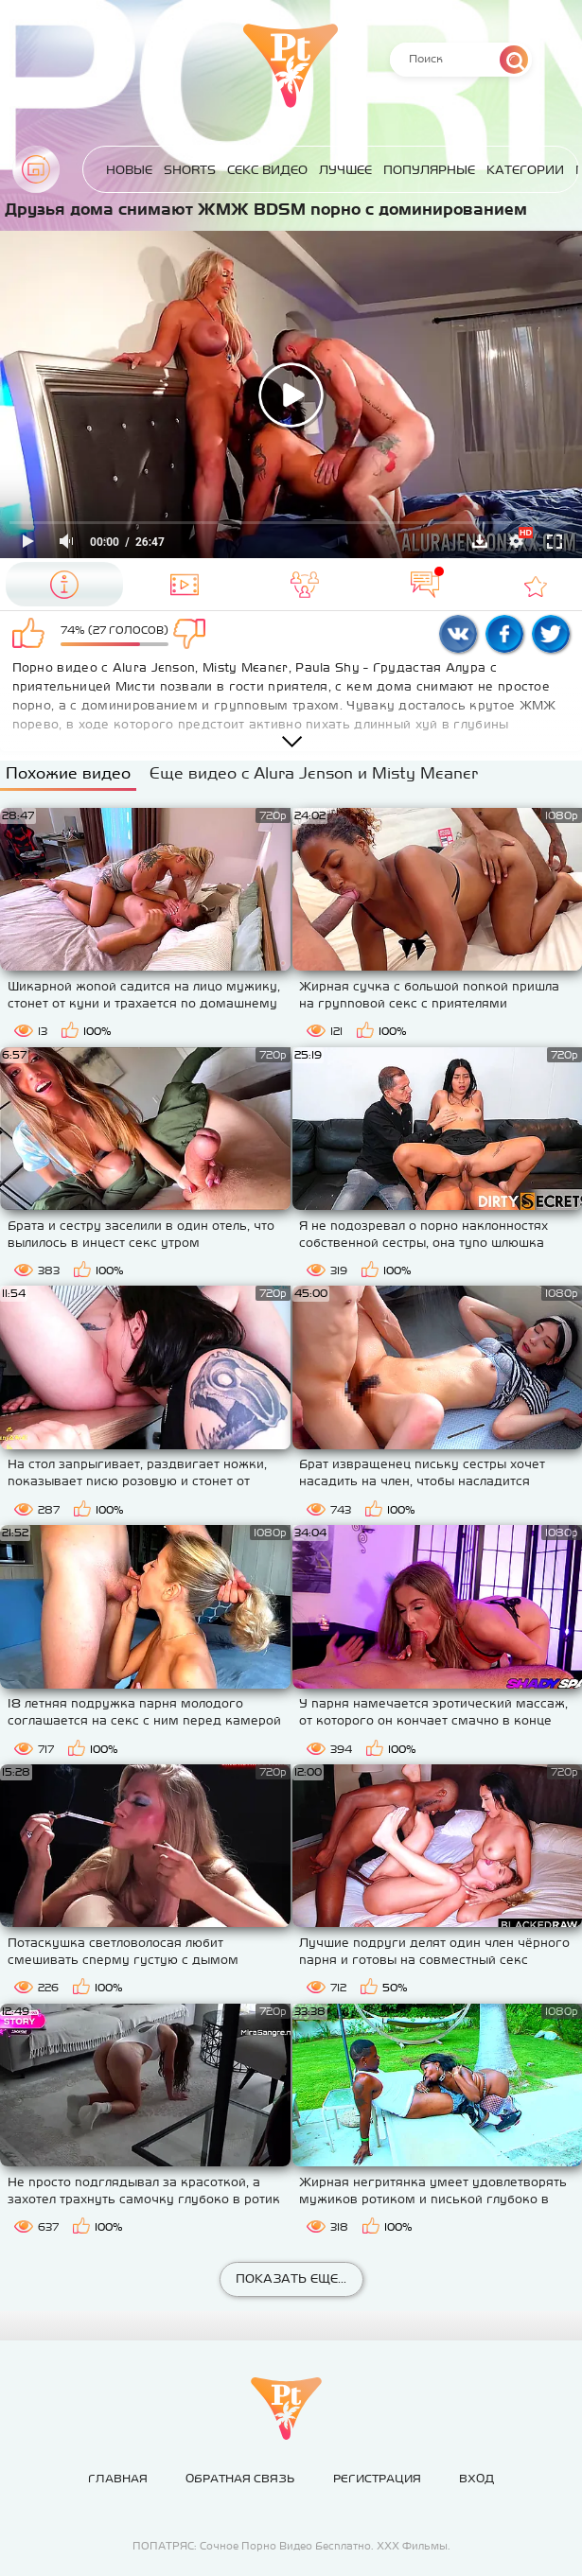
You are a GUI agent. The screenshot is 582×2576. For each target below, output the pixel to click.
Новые (129, 170)
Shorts (190, 170)
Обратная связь (239, 2478)
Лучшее (345, 170)
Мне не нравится (197, 634)
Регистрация (377, 2478)
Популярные (429, 170)
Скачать (479, 541)
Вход (476, 2478)
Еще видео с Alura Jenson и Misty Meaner (314, 772)
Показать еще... (291, 2278)
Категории (525, 170)
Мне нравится (32, 634)
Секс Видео (267, 170)
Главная (36, 169)
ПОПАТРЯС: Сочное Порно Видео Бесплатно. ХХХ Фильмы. (291, 2545)
